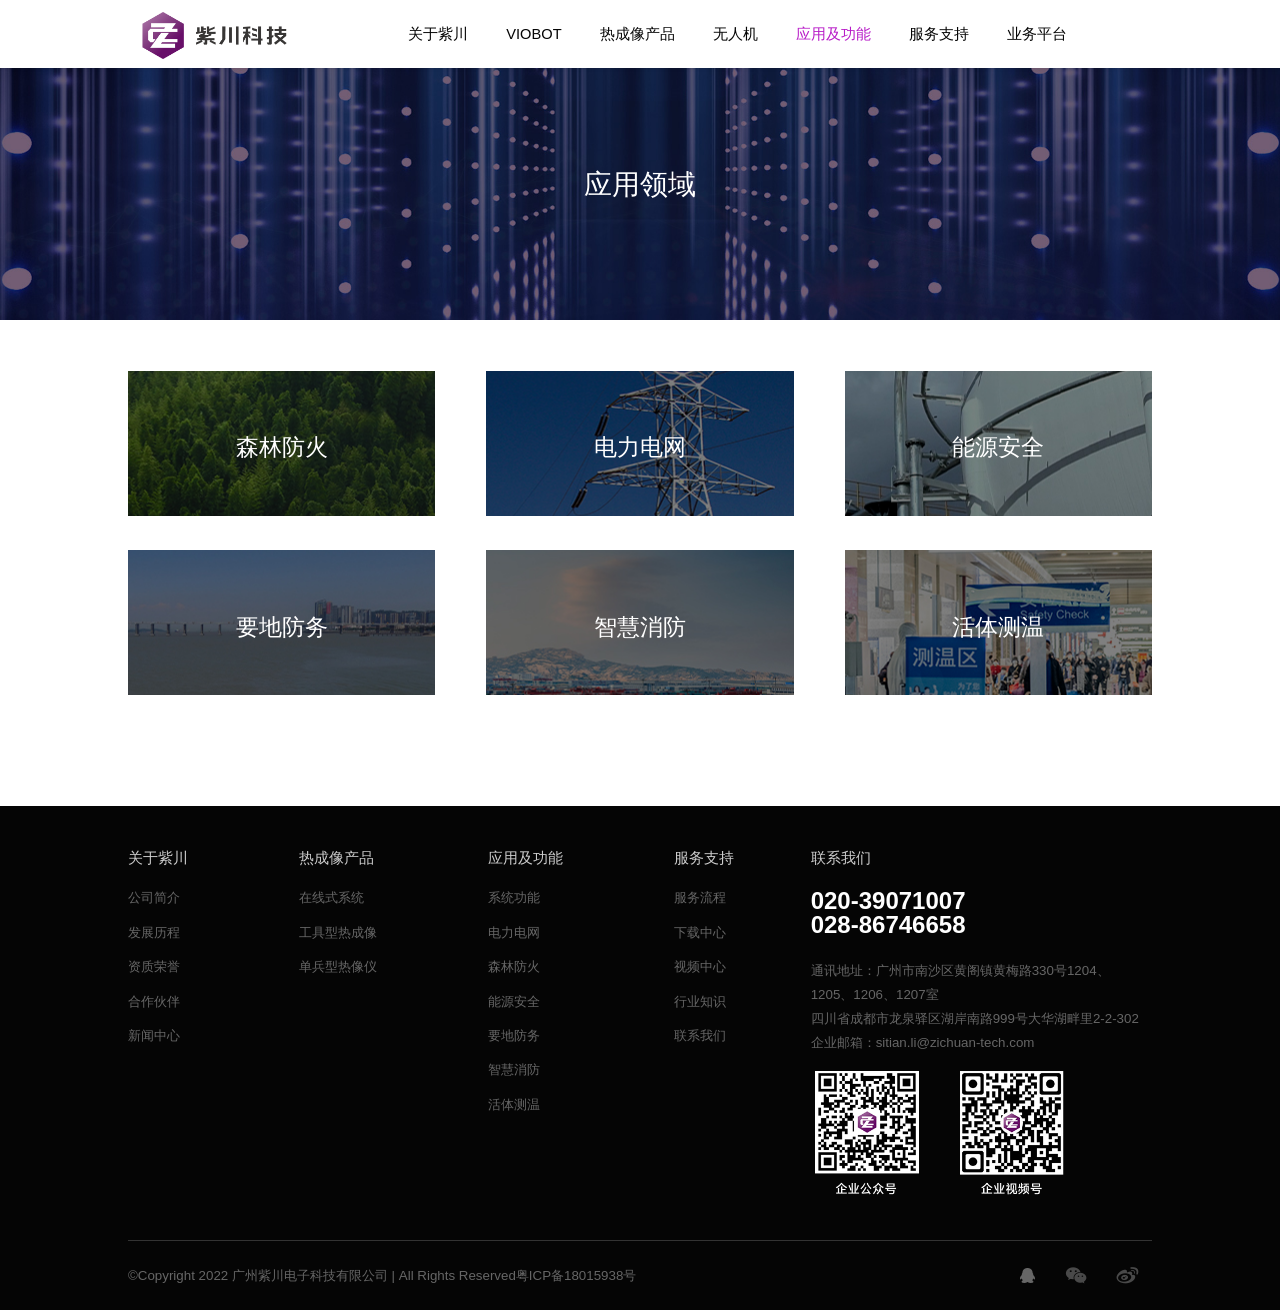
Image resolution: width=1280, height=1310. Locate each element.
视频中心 (700, 966)
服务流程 (700, 897)
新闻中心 (154, 1035)
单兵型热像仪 (338, 966)
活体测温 (514, 1104)
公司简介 (154, 897)
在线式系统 (331, 897)
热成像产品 (637, 34)
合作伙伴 (154, 1001)
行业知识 (700, 1001)
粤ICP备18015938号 (576, 1275)
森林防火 (514, 966)
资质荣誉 (154, 966)
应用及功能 (833, 34)
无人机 (735, 34)
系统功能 (514, 897)
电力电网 (514, 932)
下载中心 (700, 932)
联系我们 (700, 1035)
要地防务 (514, 1035)
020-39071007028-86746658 (888, 913)
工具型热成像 (338, 932)
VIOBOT (533, 34)
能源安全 (514, 1001)
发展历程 (154, 932)
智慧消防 (514, 1069)
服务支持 (939, 34)
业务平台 (1037, 34)
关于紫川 (438, 34)
